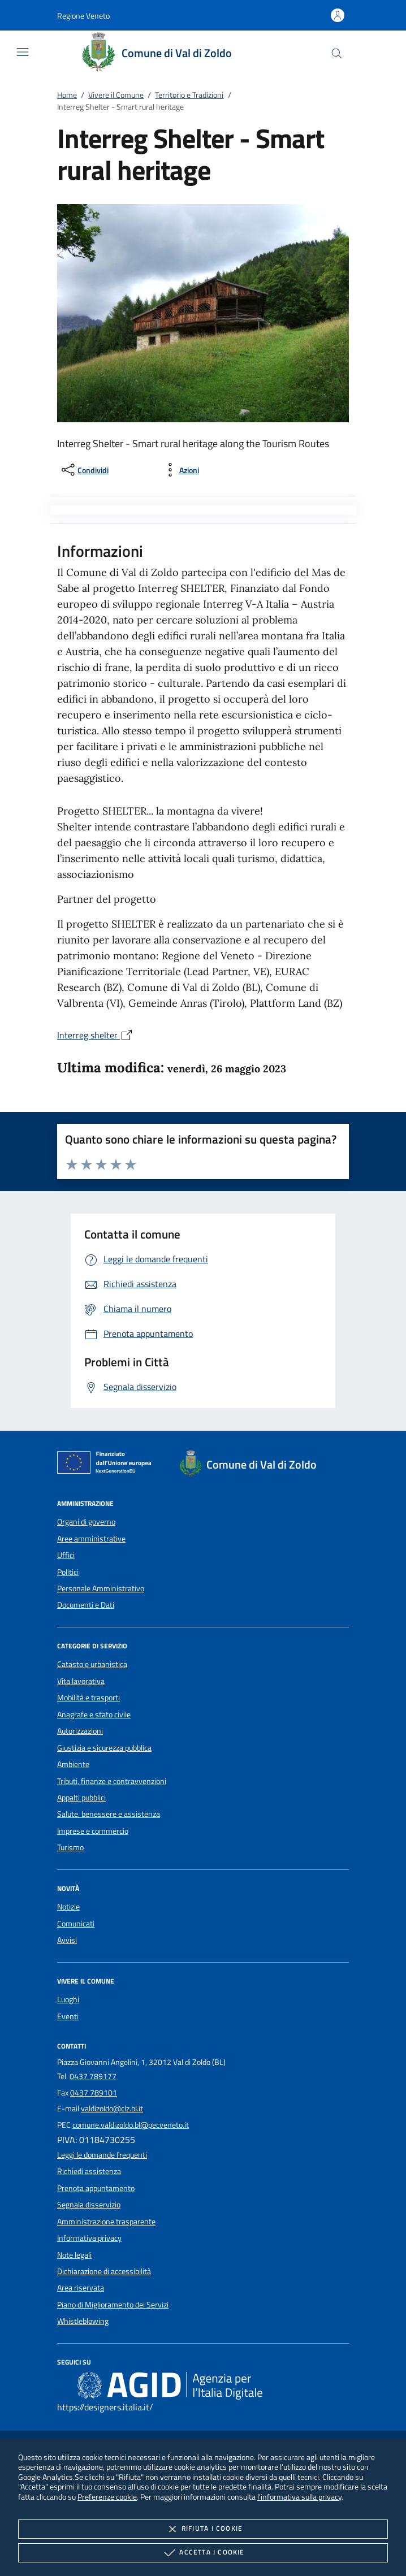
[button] (83, 15)
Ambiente (73, 1764)
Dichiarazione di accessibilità (104, 2271)
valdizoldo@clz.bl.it (112, 2108)
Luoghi (68, 1999)
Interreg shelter (95, 1035)
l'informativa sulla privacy (299, 2497)
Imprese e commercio (92, 1831)
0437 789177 (93, 2076)
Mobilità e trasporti (88, 1697)
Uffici (66, 1555)
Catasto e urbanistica (92, 1664)
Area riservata (80, 2287)
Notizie (68, 1906)
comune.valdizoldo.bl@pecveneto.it (130, 2125)
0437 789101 (93, 2092)
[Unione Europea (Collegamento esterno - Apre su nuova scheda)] (107, 1464)
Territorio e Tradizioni (189, 95)
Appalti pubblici (81, 1797)
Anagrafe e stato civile (94, 1714)
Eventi (68, 2016)
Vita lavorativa (81, 1681)
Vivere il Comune (116, 95)
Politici (68, 1572)
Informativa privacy (89, 2238)
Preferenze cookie (107, 2497)
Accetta (202, 2553)
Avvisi (67, 1940)
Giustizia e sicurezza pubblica (104, 1748)
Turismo (70, 1847)
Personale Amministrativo (100, 1588)
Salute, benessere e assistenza (108, 1814)
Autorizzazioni (80, 1731)
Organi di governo (86, 1522)
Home (67, 95)
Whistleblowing (83, 2321)
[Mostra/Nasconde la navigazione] (22, 52)
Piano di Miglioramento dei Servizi (113, 2304)
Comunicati (75, 1923)
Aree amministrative (91, 1538)
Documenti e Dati (85, 1605)
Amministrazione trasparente (106, 2221)
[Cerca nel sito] (337, 53)
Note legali (74, 2255)
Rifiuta (203, 2529)
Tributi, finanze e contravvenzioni (111, 1781)
